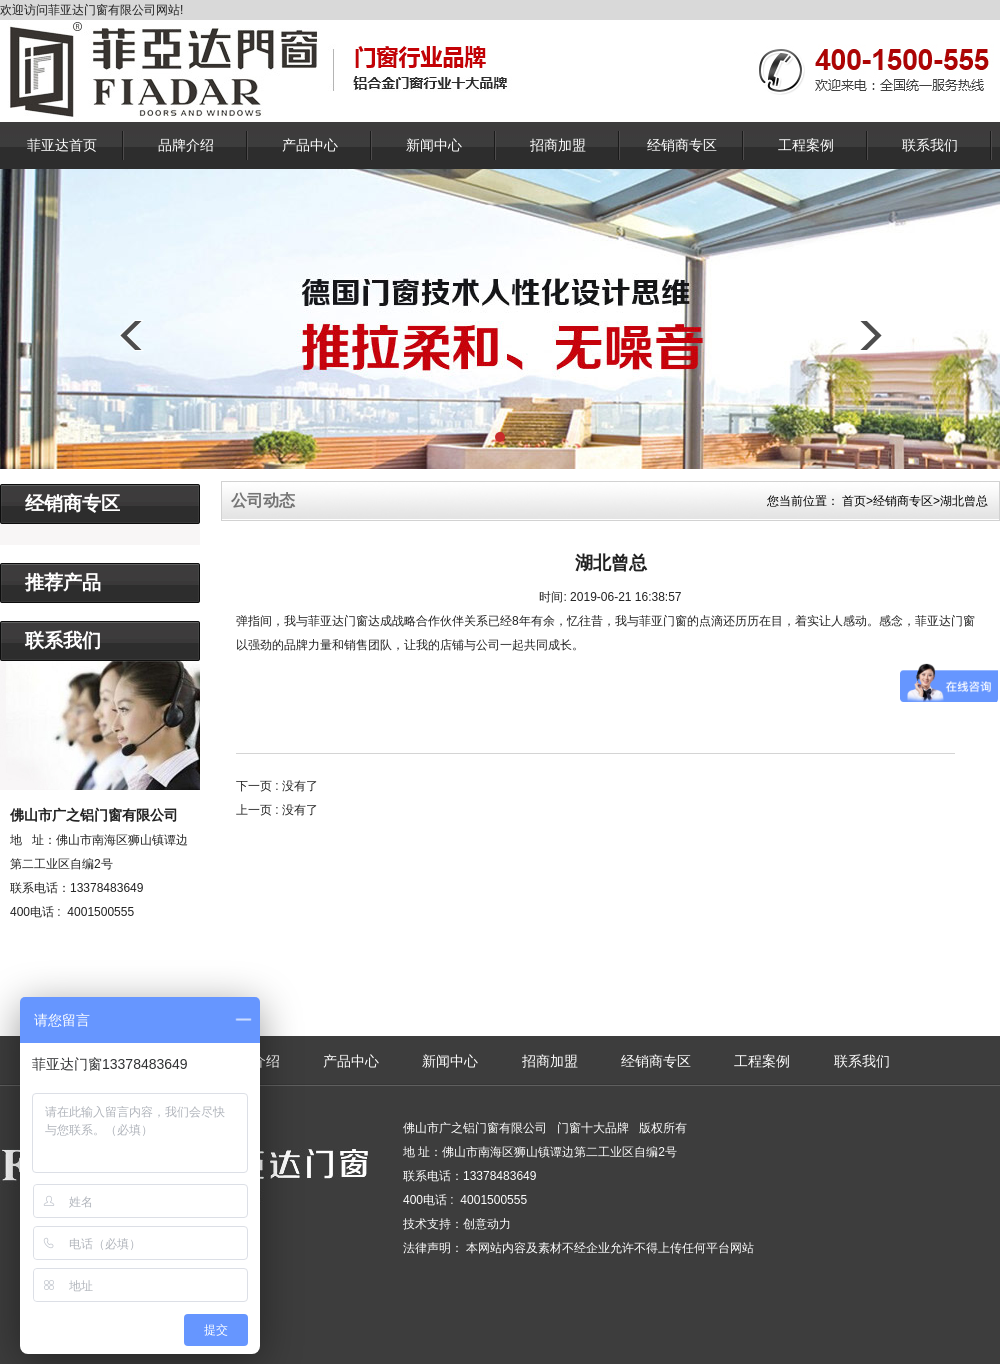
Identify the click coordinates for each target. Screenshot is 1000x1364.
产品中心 (310, 145)
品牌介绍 (186, 145)
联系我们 (930, 145)
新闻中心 (434, 145)
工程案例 (806, 145)
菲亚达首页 (62, 145)
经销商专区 (682, 145)
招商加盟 (558, 145)
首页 (854, 501)
